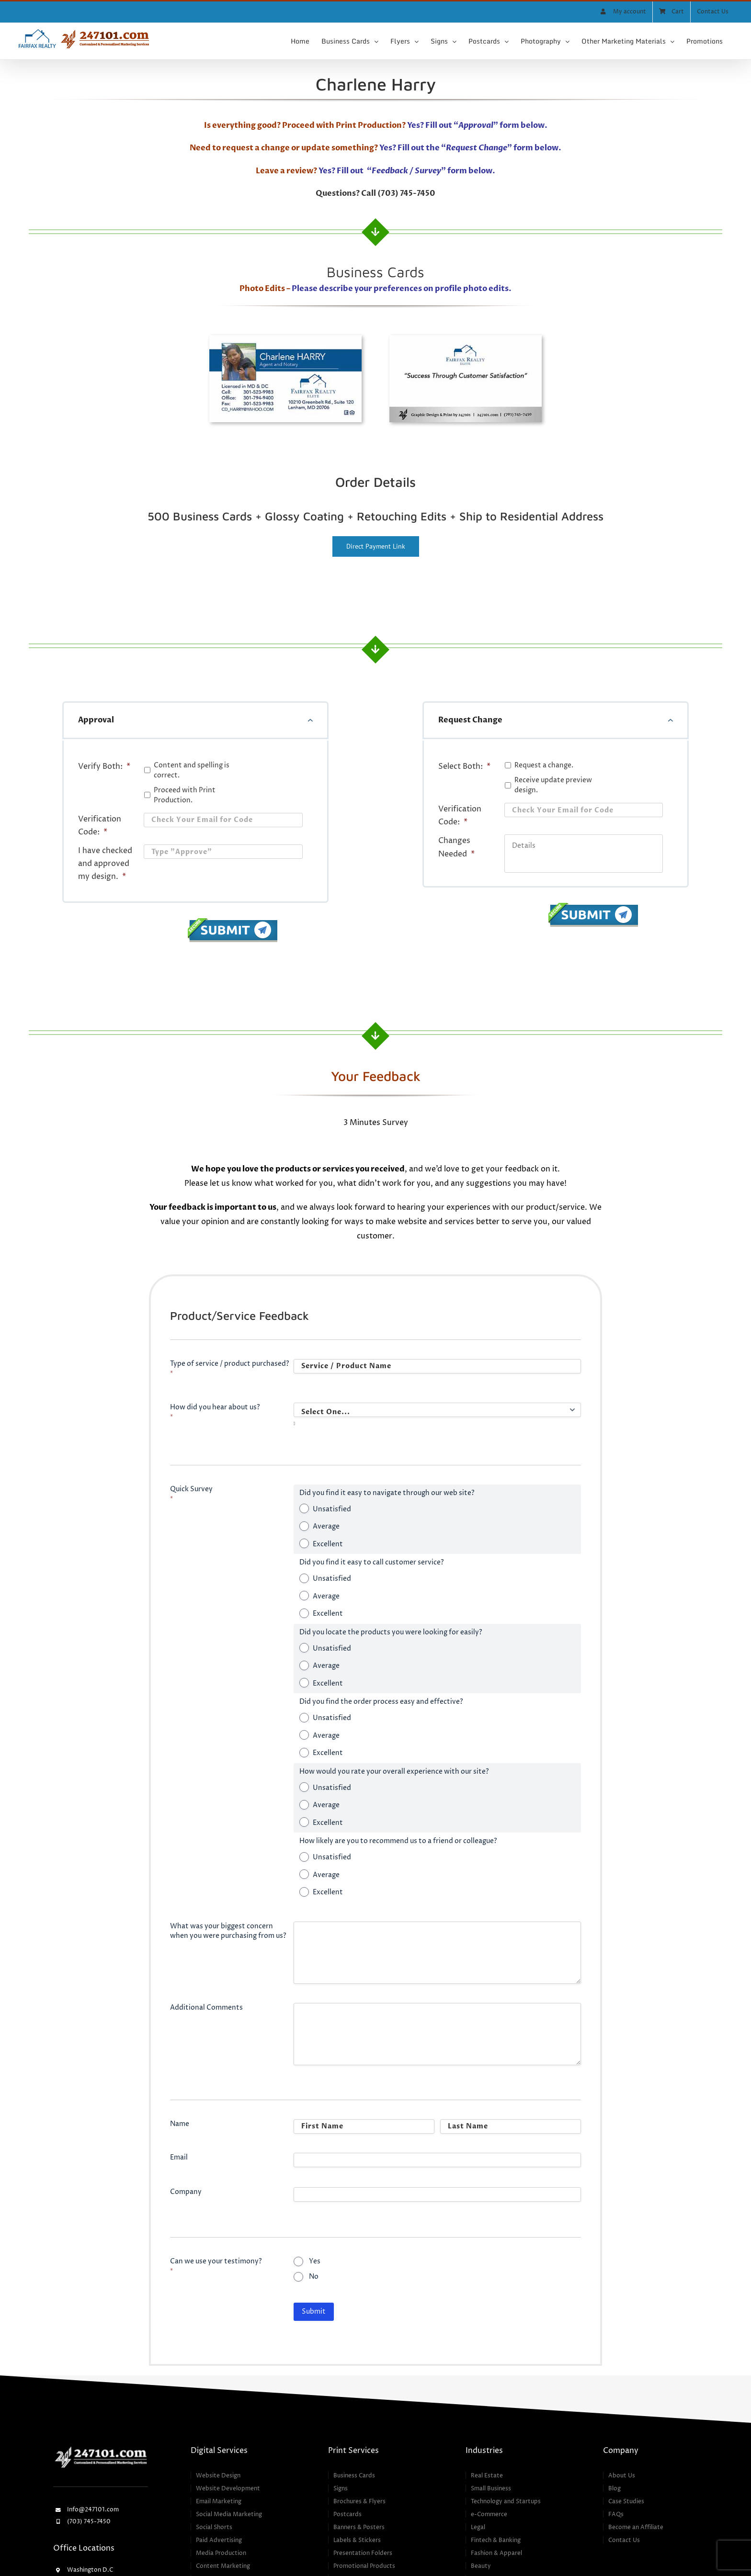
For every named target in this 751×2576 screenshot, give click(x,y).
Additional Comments (206, 2007)
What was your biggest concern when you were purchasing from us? (228, 1931)
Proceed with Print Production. (185, 795)
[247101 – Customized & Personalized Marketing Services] (100, 2448)
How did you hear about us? (215, 1412)
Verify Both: (104, 766)
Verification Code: (99, 825)
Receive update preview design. (553, 785)
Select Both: (464, 766)
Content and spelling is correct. (191, 770)
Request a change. (543, 765)
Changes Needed (456, 847)
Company (186, 2191)
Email (179, 2157)
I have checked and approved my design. (105, 863)
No (314, 2276)
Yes (314, 2261)
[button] (195, 720)
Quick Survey (191, 1494)
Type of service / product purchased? (229, 1368)
